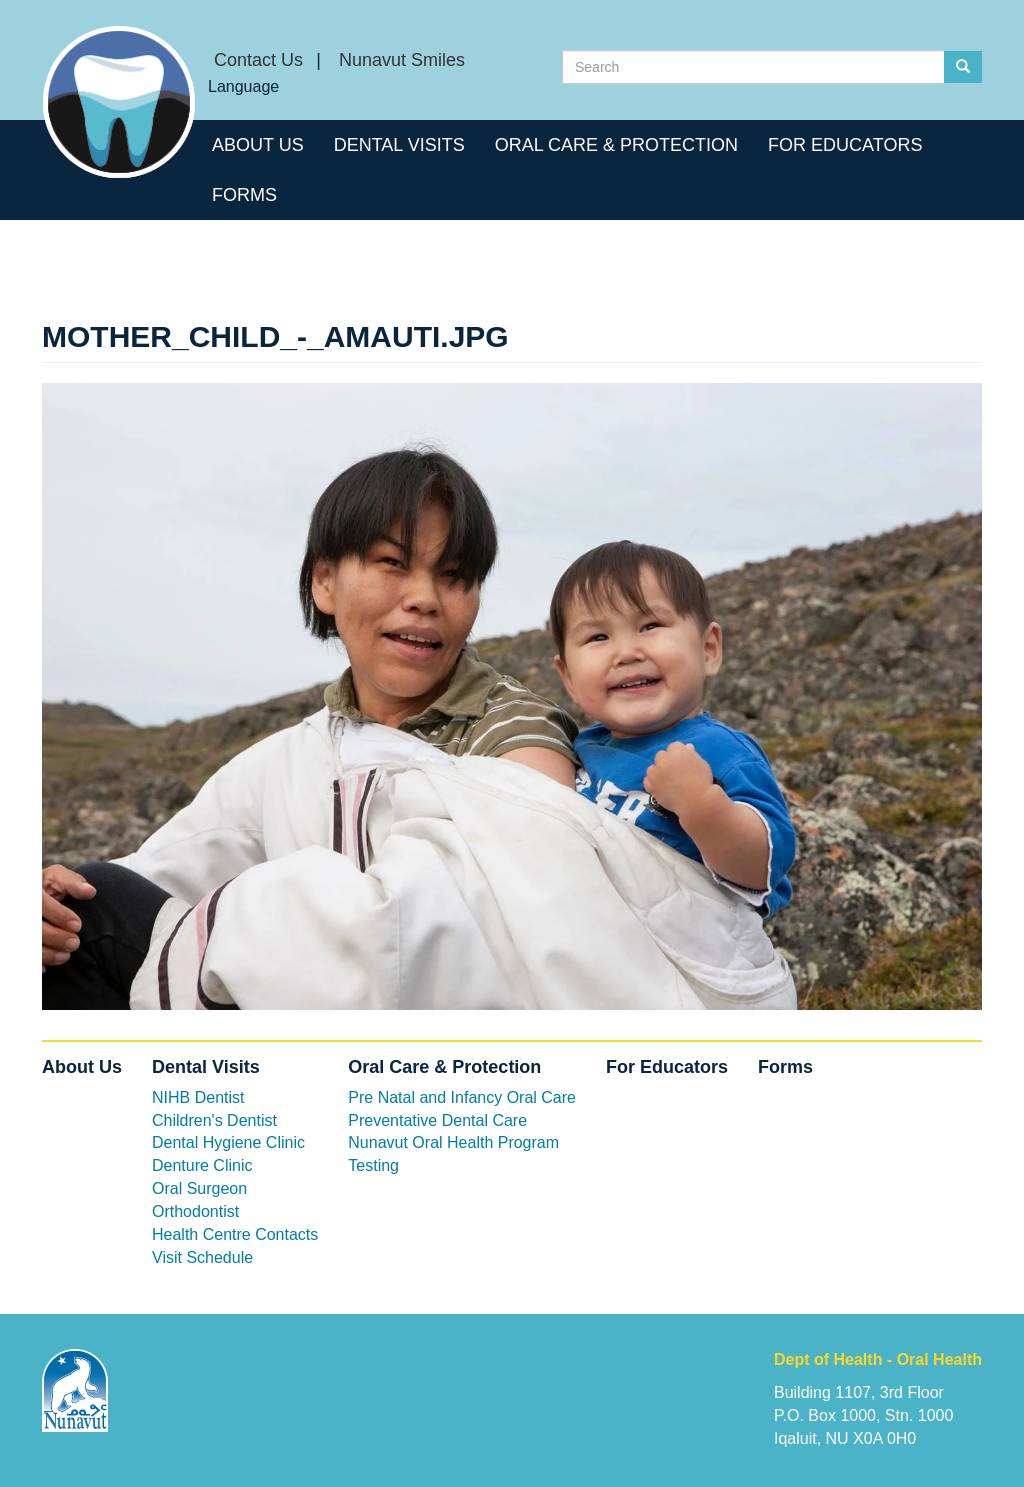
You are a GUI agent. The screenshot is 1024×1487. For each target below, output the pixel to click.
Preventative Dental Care (437, 1120)
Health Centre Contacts (235, 1234)
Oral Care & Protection (616, 145)
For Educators (845, 145)
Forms (244, 195)
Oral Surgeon (199, 1188)
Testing (373, 1165)
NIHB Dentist (198, 1097)
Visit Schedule (202, 1257)
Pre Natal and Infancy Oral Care (462, 1097)
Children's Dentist (214, 1120)
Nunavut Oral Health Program (453, 1142)
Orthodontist (195, 1211)
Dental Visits (399, 145)
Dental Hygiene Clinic (228, 1142)
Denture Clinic (202, 1165)
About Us (258, 145)
